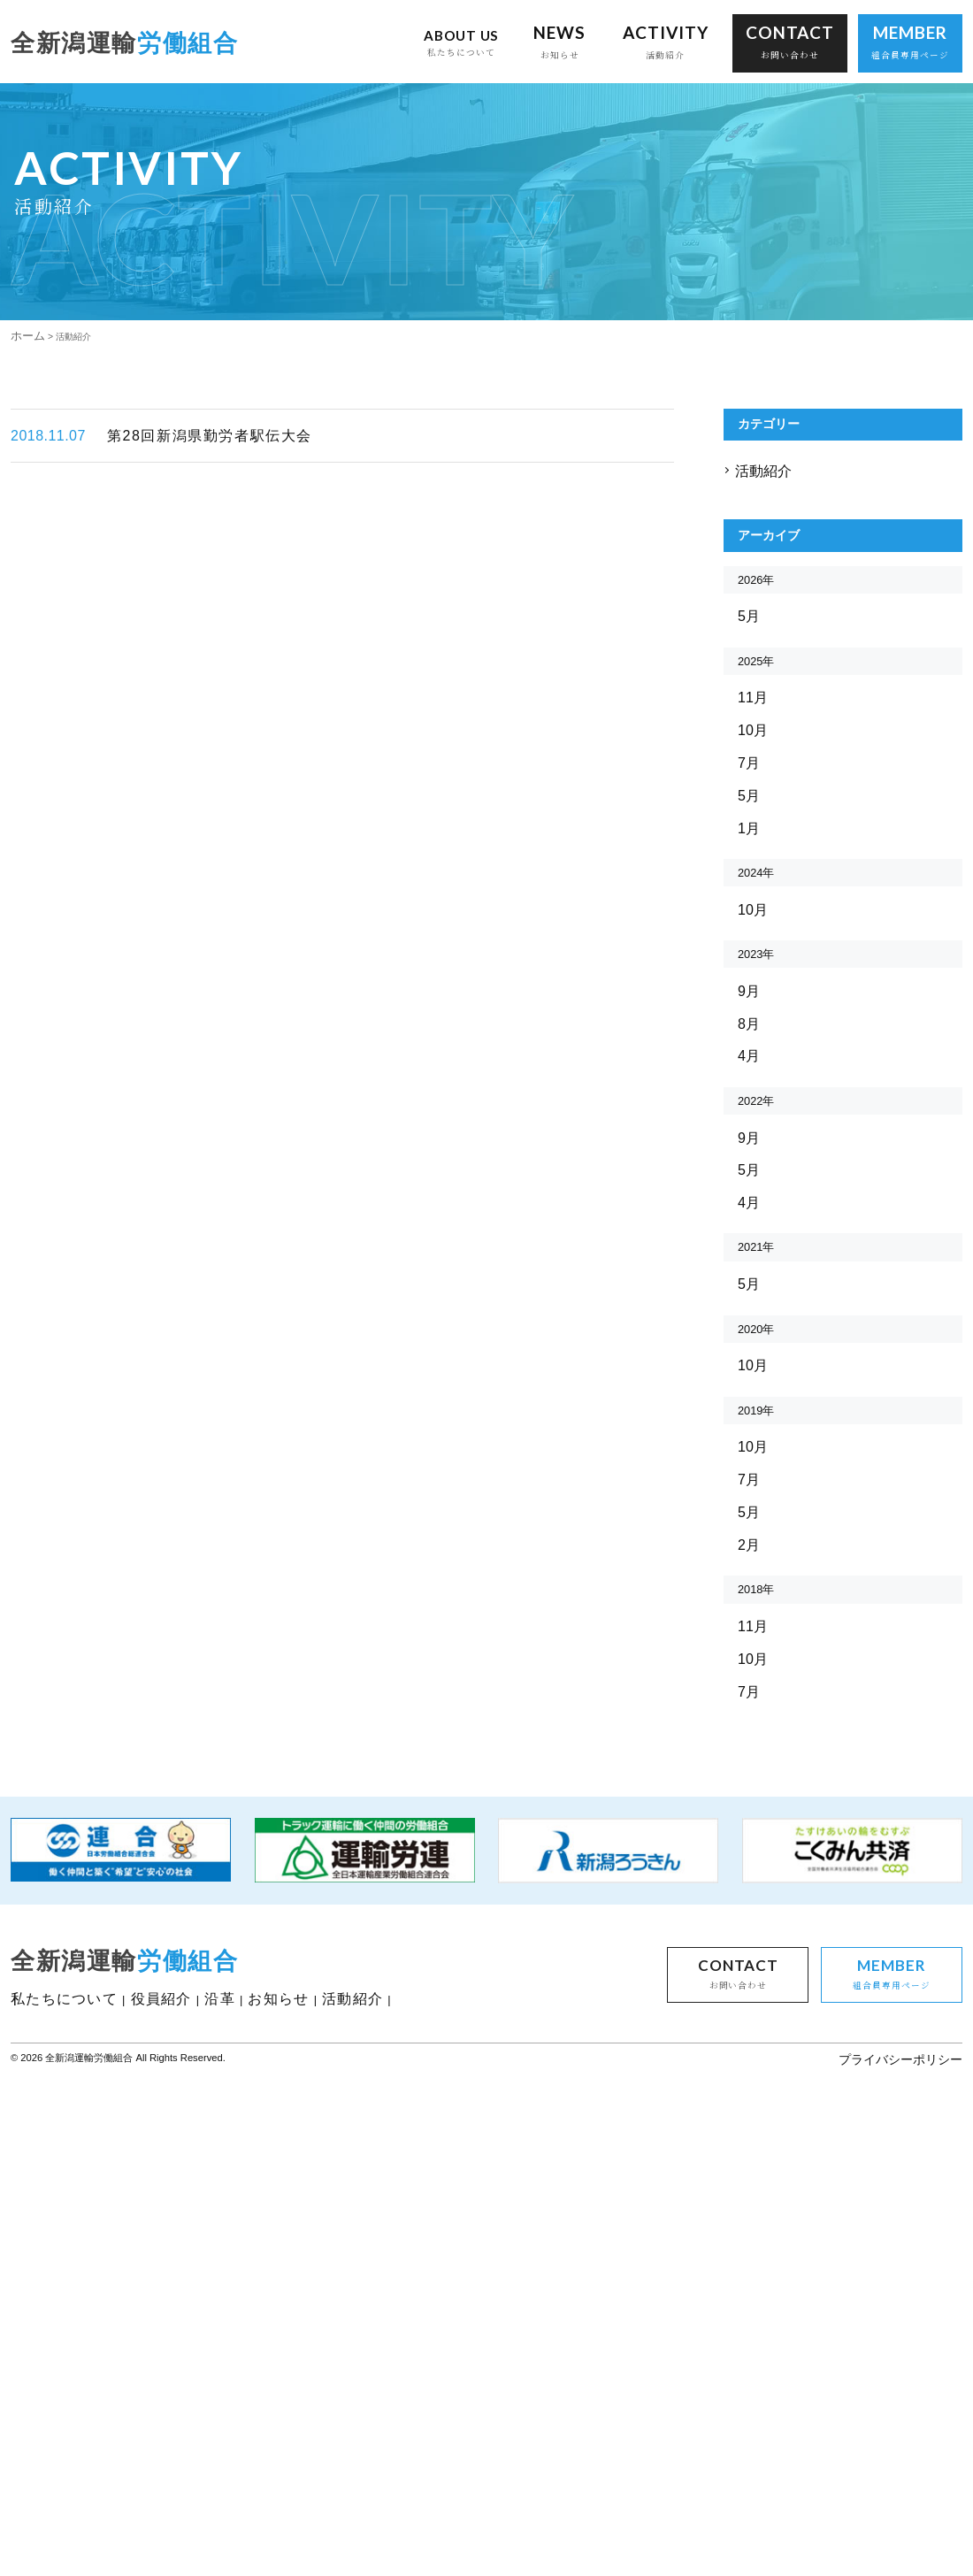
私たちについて (66, 2331)
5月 (750, 743)
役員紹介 (166, 2331)
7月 (750, 911)
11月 (754, 840)
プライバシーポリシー (904, 2403)
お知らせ (290, 2331)
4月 (750, 1246)
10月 (754, 876)
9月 (750, 1175)
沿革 (229, 2331)
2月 (750, 1809)
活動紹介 (763, 567)
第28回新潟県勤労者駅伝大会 (164, 523)
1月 (750, 982)
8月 (750, 1210)
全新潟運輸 (127, 47)
